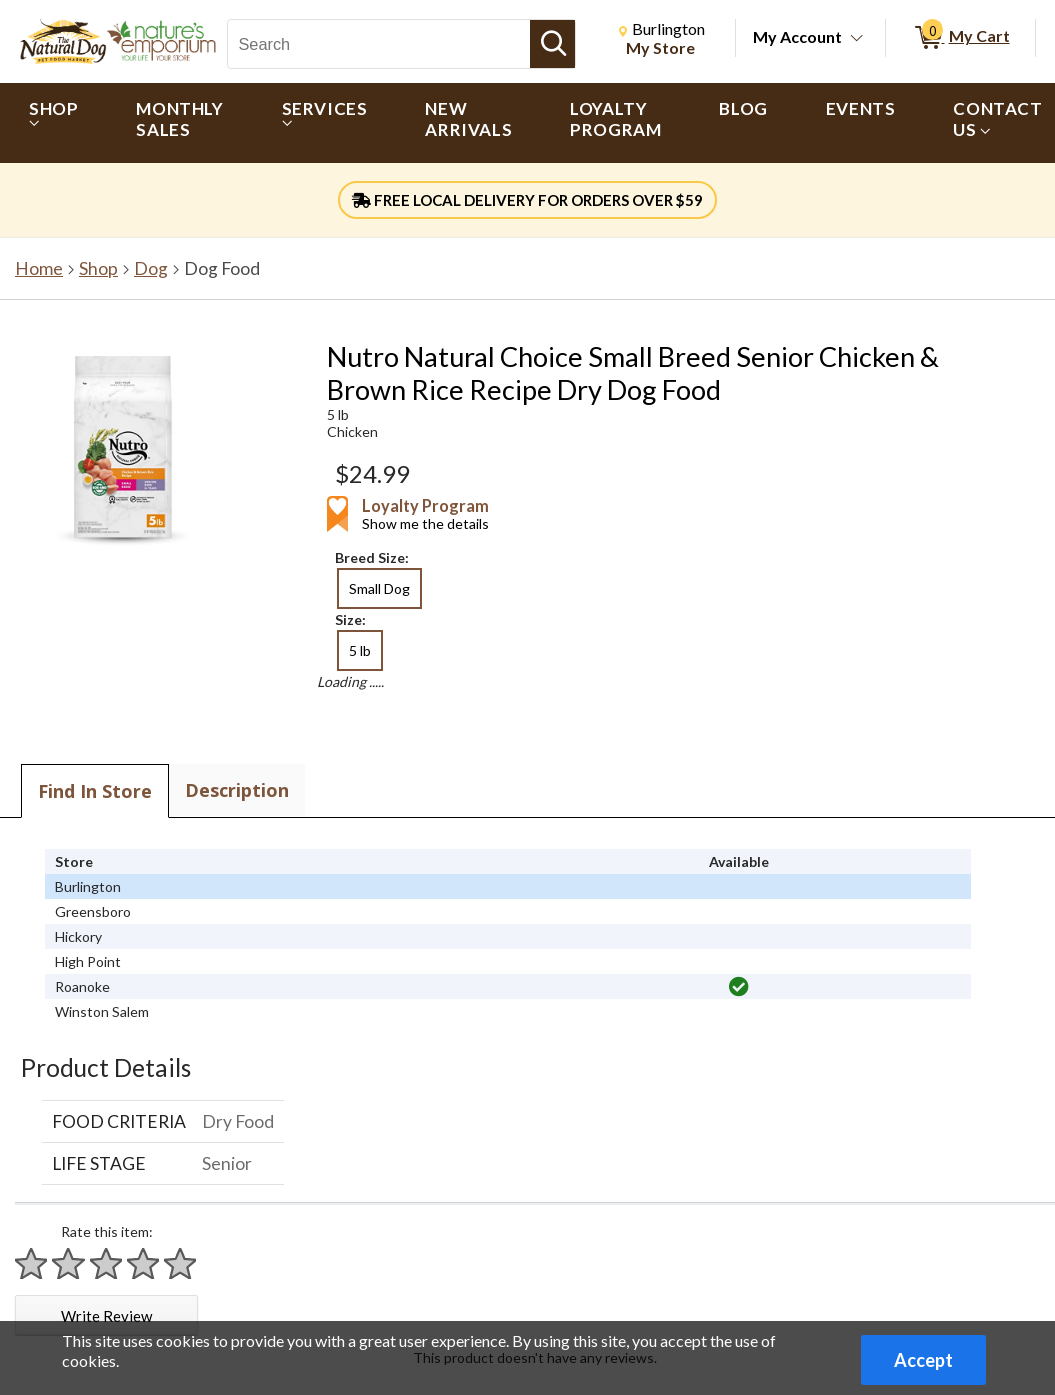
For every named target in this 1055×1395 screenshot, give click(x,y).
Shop (98, 268)
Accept (923, 1360)
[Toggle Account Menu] (857, 39)
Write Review (106, 1316)
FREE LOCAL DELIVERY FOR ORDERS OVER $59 (527, 200)
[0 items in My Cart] (960, 38)
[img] (739, 987)
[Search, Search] (379, 44)
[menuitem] (53, 123)
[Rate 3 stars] (107, 1263)
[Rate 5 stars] (181, 1263)
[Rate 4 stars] (144, 1263)
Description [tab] (237, 790)
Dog (151, 268)
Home (39, 268)
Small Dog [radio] (379, 588)
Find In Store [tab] (95, 791)
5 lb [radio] (360, 650)
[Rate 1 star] (32, 1263)
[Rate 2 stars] (69, 1263)
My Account (797, 36)
